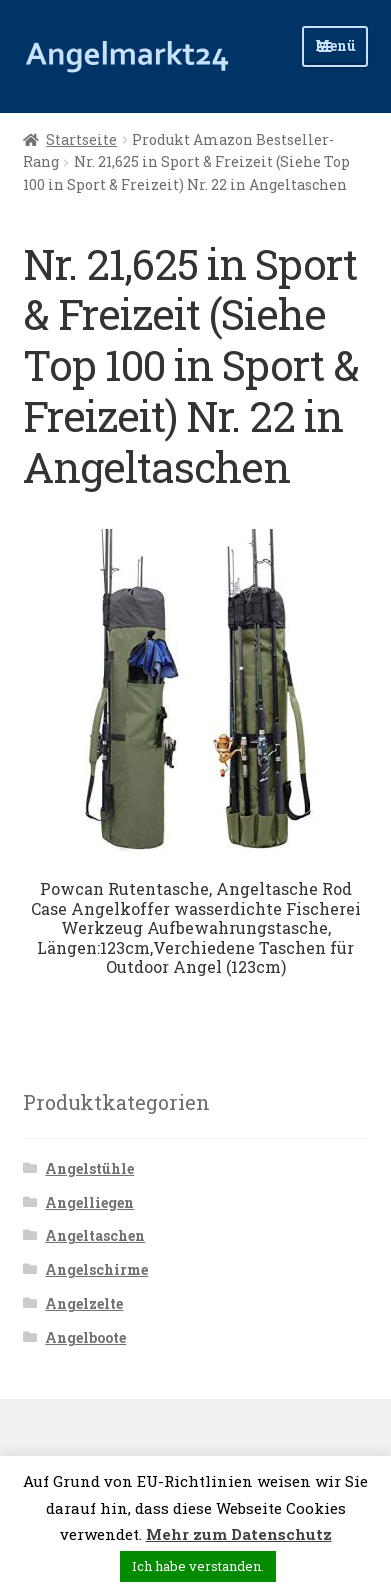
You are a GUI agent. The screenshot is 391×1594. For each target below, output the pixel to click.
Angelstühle (89, 1168)
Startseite (81, 139)
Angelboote (85, 1337)
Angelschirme (96, 1269)
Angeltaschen (95, 1235)
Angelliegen (89, 1202)
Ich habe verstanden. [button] (198, 1566)
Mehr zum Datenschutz (239, 1534)
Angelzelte (84, 1303)
